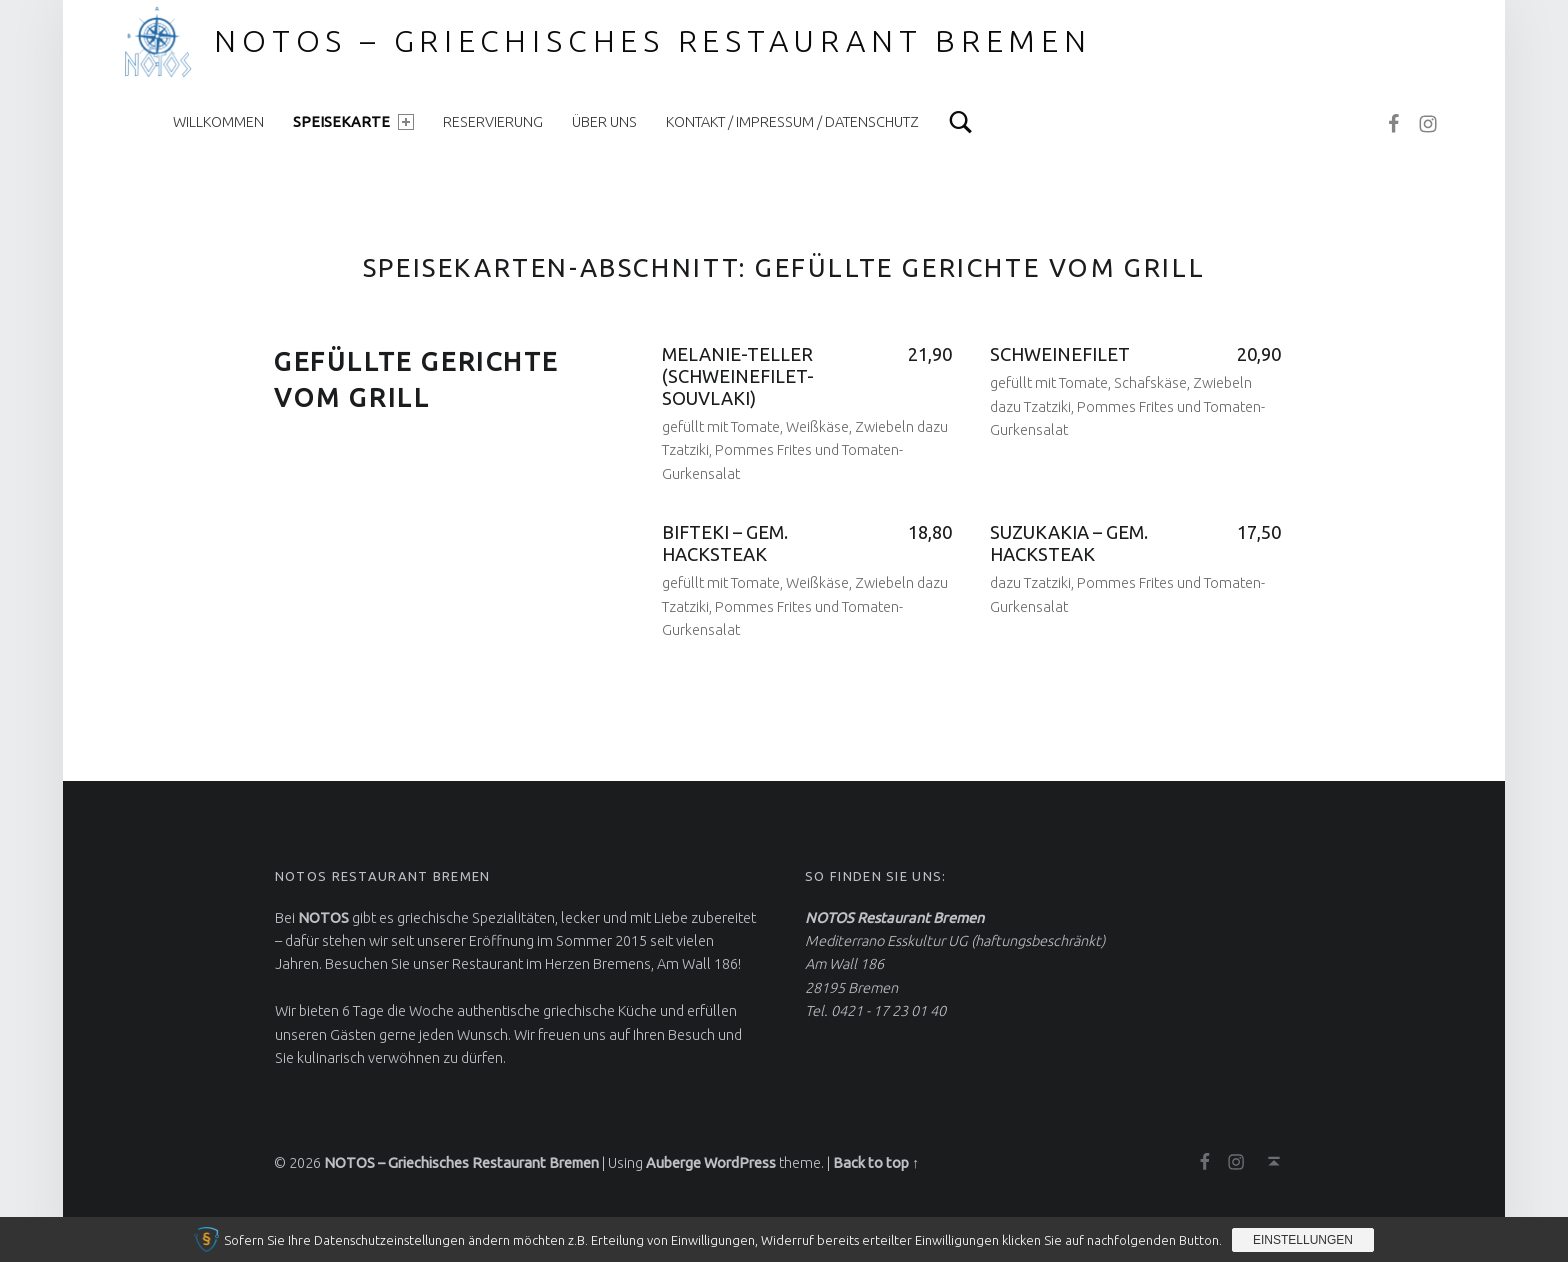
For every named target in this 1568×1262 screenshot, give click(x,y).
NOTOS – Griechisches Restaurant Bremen (653, 41)
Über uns (604, 122)
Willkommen (218, 122)
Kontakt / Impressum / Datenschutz (792, 122)
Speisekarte (353, 122)
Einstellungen (1303, 1240)
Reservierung (493, 122)
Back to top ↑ (876, 1163)
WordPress (740, 1163)
